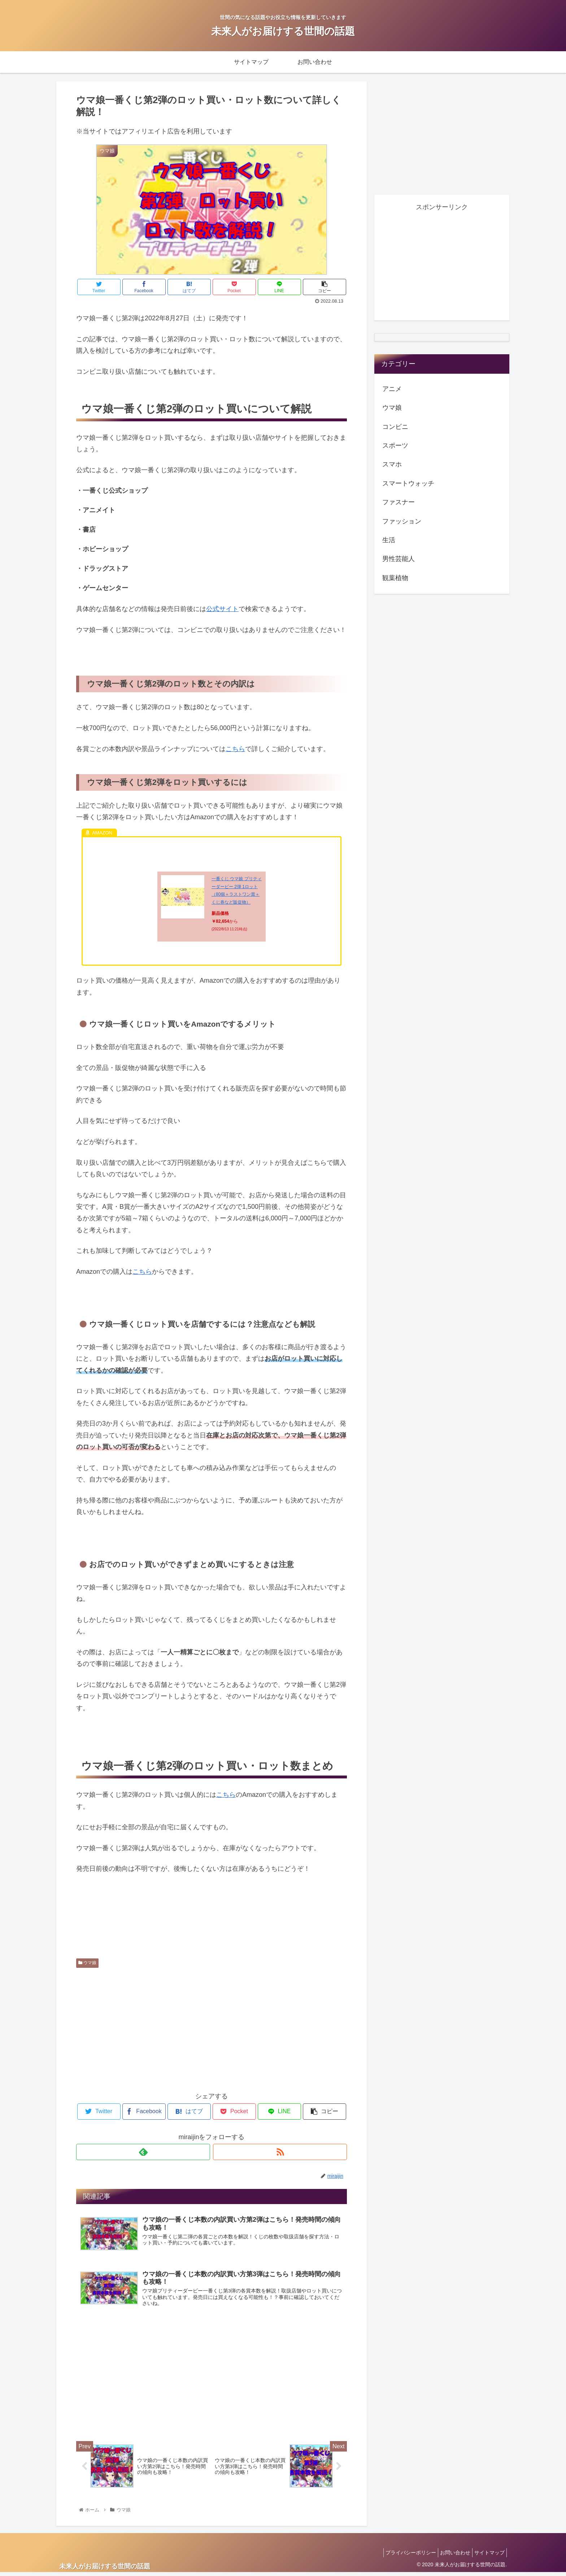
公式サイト (222, 609)
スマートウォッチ (408, 483)
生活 (388, 540)
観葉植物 (395, 578)
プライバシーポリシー (401, 2556)
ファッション (401, 521)
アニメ (392, 388)
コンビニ (395, 426)
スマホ (392, 464)
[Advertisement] (211, 2028)
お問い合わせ (450, 2556)
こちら (235, 748)
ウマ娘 (87, 1962)
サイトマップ (488, 2556)
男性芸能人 (398, 558)
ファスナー (398, 502)
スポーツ (395, 445)
